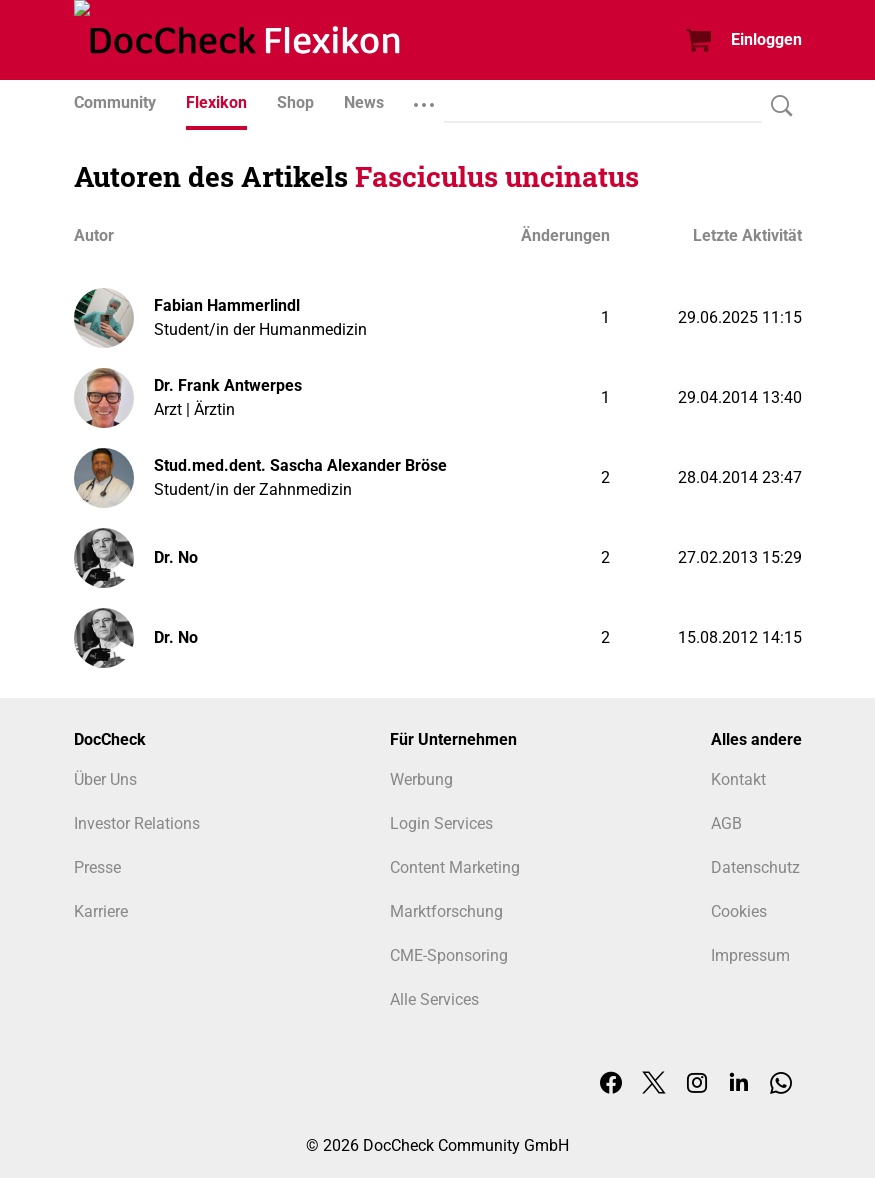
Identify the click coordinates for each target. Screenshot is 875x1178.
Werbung (421, 779)
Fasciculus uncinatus (497, 176)
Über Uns (105, 779)
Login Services (441, 823)
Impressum (750, 955)
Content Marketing (455, 867)
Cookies (739, 911)
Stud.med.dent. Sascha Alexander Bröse (300, 465)
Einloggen (766, 39)
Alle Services (434, 999)
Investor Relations (137, 823)
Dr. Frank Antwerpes (228, 385)
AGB (726, 823)
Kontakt (738, 779)
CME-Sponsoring (449, 955)
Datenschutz (755, 867)
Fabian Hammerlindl (227, 305)
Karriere (101, 911)
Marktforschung (446, 911)
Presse (97, 867)
